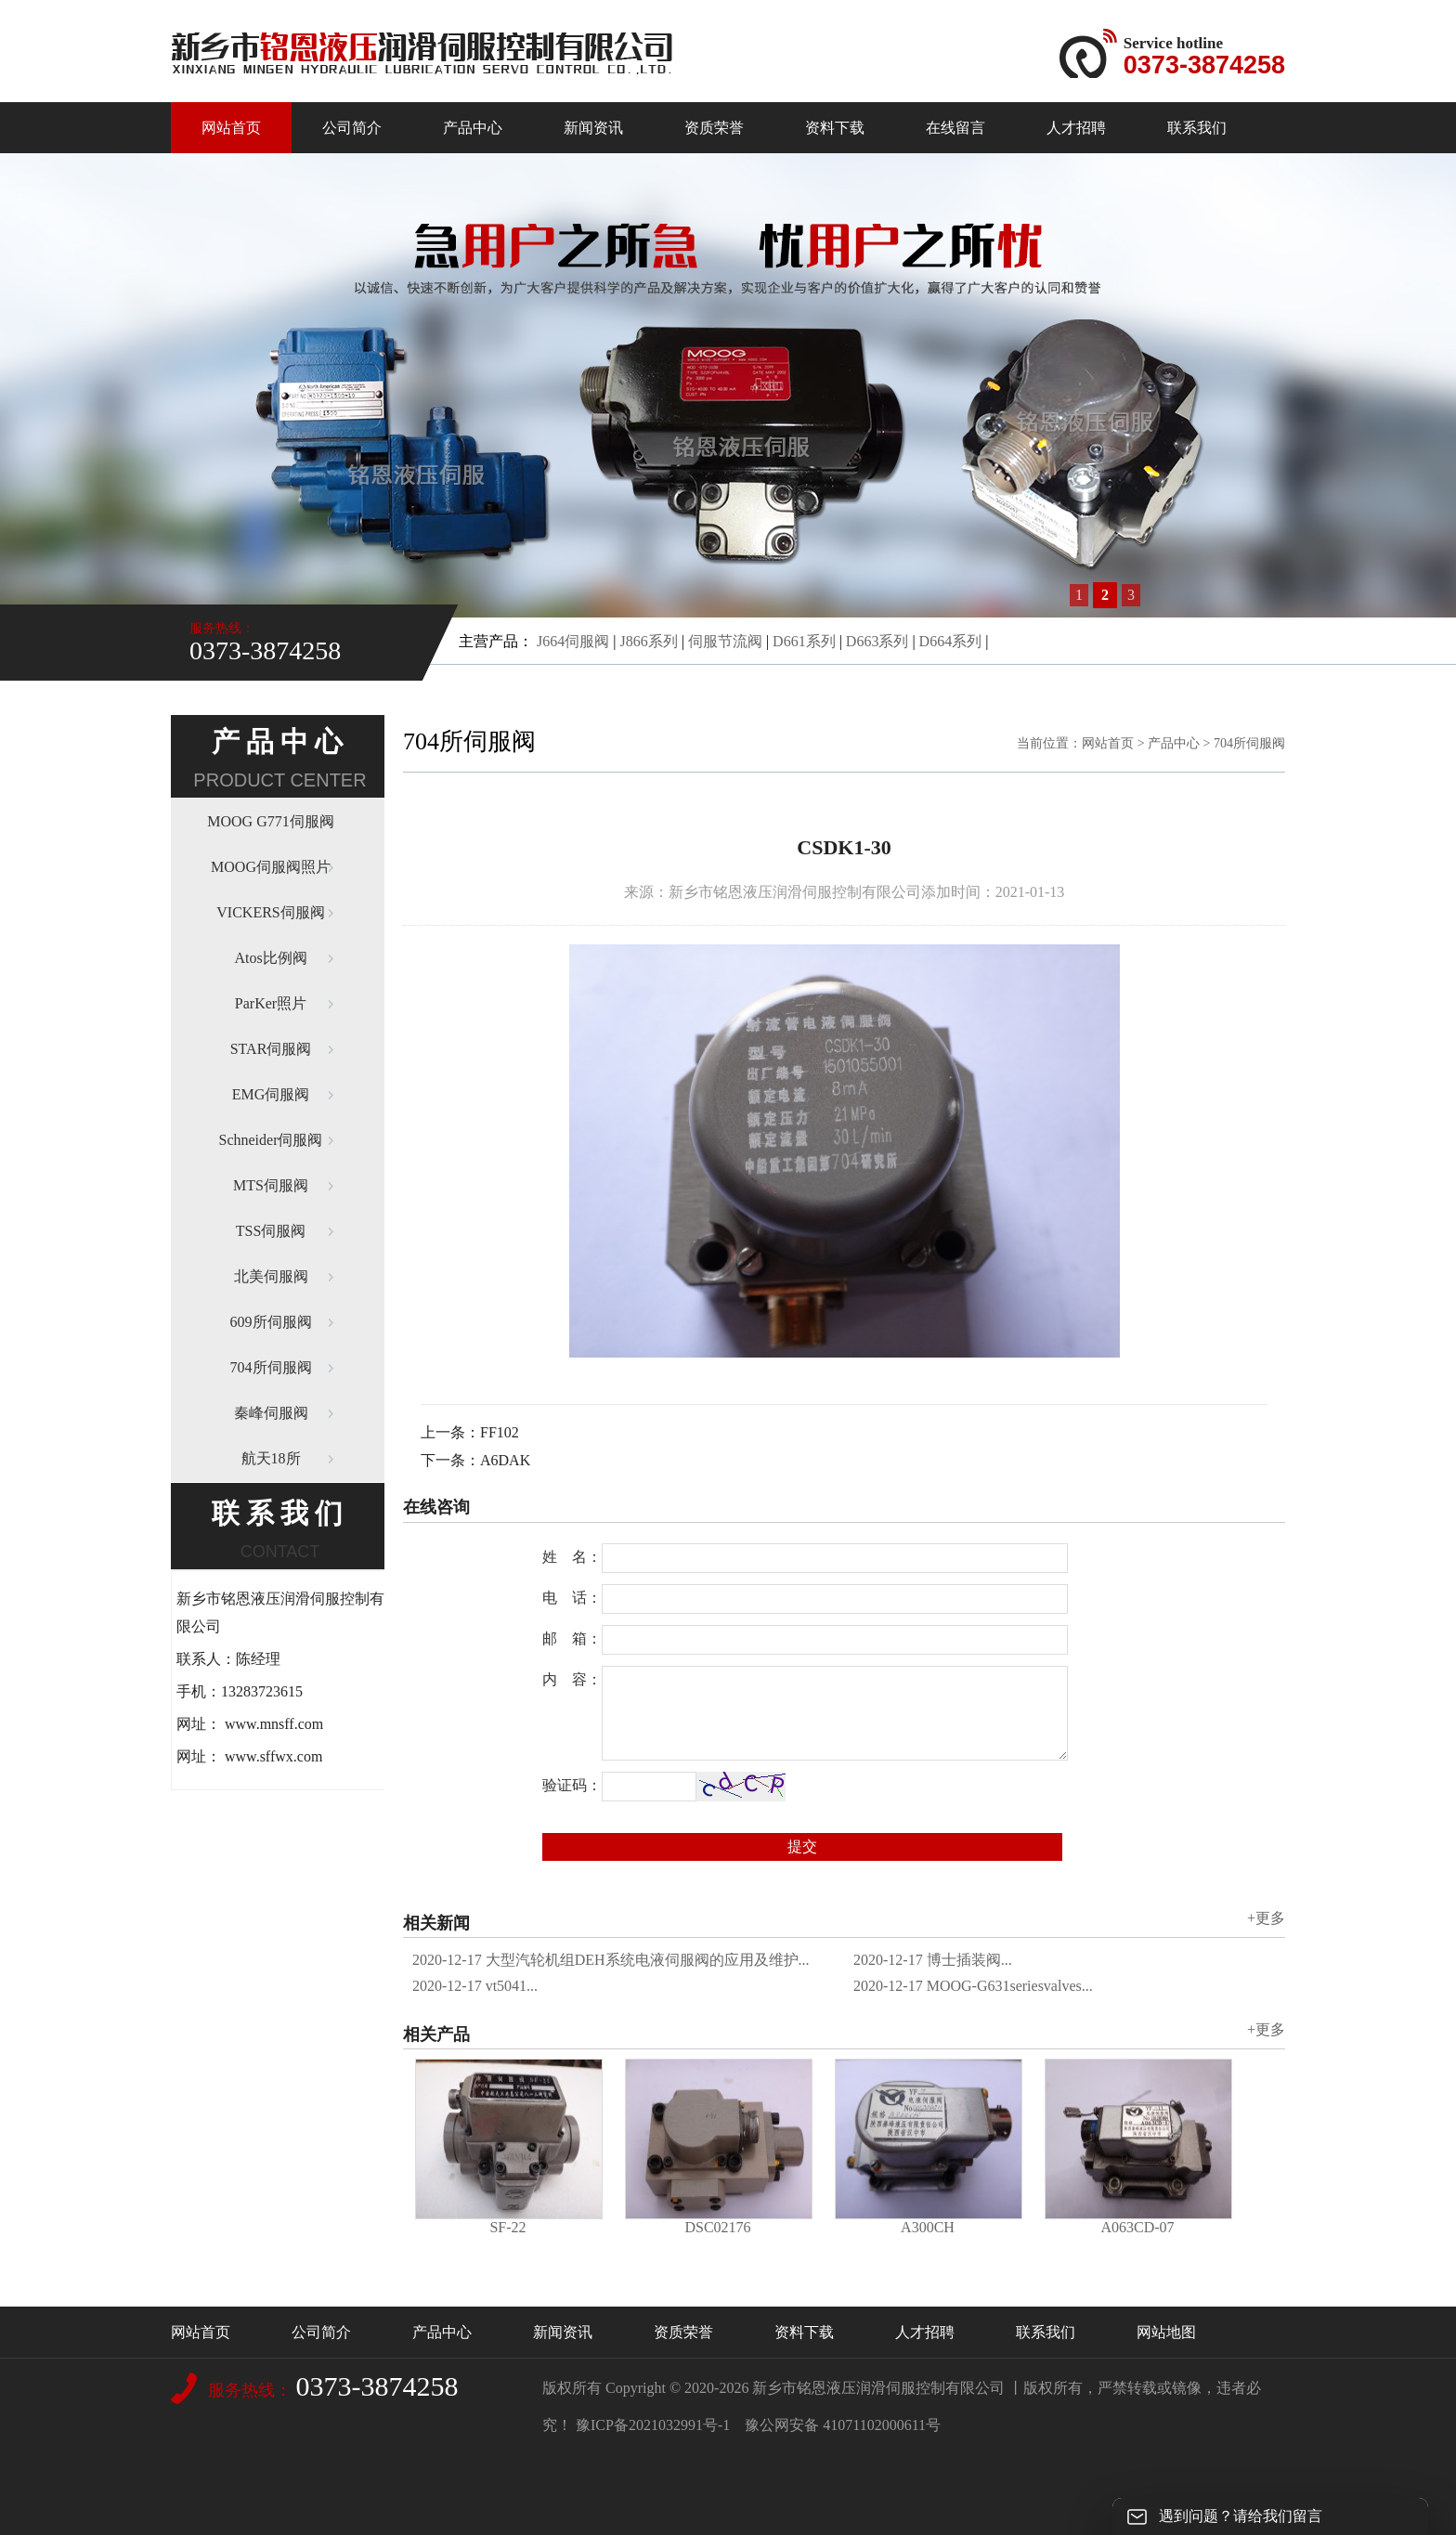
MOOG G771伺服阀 (270, 821)
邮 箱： (572, 1638)
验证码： (572, 1785)
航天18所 (271, 1458)
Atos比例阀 (270, 958)
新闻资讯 (593, 128)
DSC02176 (717, 2227)
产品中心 (472, 128)
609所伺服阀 (271, 1322)
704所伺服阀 (271, 1367)
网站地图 (1166, 2332)
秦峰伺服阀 (271, 1413)
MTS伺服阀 (270, 1185)
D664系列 (950, 641)
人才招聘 (1076, 128)
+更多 (1266, 1918)
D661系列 (804, 641)
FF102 (499, 1432)
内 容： (572, 1679)
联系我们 (1197, 128)
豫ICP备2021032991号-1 (653, 2425)
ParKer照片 (270, 1003)
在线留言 (955, 128)
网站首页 (231, 128)
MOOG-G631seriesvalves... (973, 1986)
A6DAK (505, 1460)
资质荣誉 (714, 128)
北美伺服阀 (271, 1276)
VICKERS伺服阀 (270, 912)
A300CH (928, 2227)
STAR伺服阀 (271, 1049)
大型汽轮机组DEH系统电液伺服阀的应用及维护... (611, 1960)
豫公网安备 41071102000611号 (843, 2425)
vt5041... (475, 1986)
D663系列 (877, 641)
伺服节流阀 (725, 641)
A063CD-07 (1137, 2227)
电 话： (572, 1598)
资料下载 (834, 128)
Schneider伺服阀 (271, 1140)
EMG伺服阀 (271, 1094)
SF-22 (507, 2227)
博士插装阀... (932, 1960)
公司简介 (352, 128)
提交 (802, 1846)
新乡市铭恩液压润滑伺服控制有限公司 (878, 2388)
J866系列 (648, 641)
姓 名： (572, 1557)
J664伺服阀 (573, 641)
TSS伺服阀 (271, 1231)
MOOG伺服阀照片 (271, 867)
